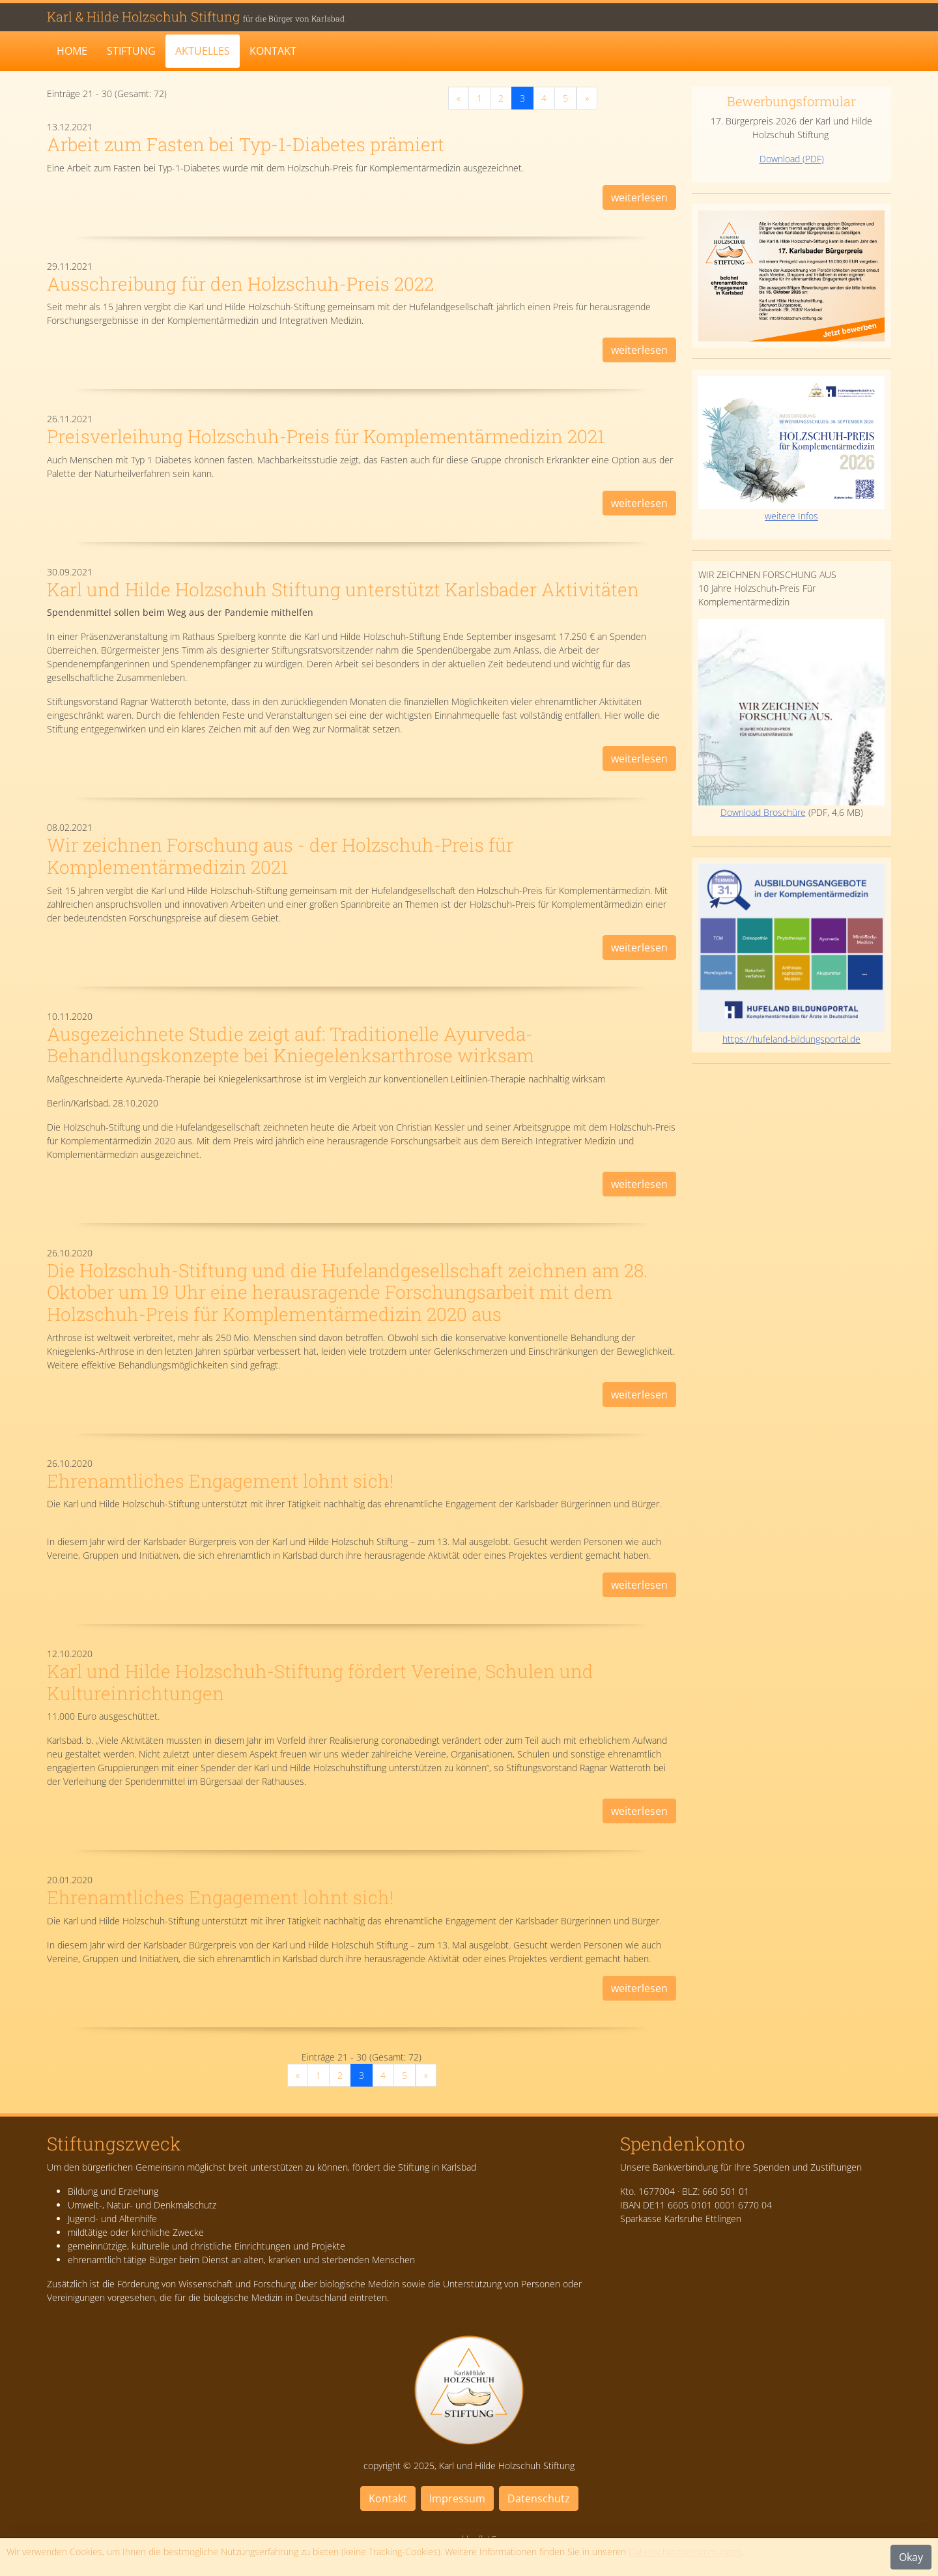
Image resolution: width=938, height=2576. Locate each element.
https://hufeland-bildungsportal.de (791, 1039)
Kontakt (272, 51)
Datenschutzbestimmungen (685, 2551)
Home (72, 51)
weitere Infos (791, 448)
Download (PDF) (792, 158)
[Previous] (458, 98)
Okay (911, 2557)
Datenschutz (538, 2498)
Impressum (457, 2498)
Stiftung (131, 51)
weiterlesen (639, 197)
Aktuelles (202, 51)
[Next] (586, 98)
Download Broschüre (791, 718)
